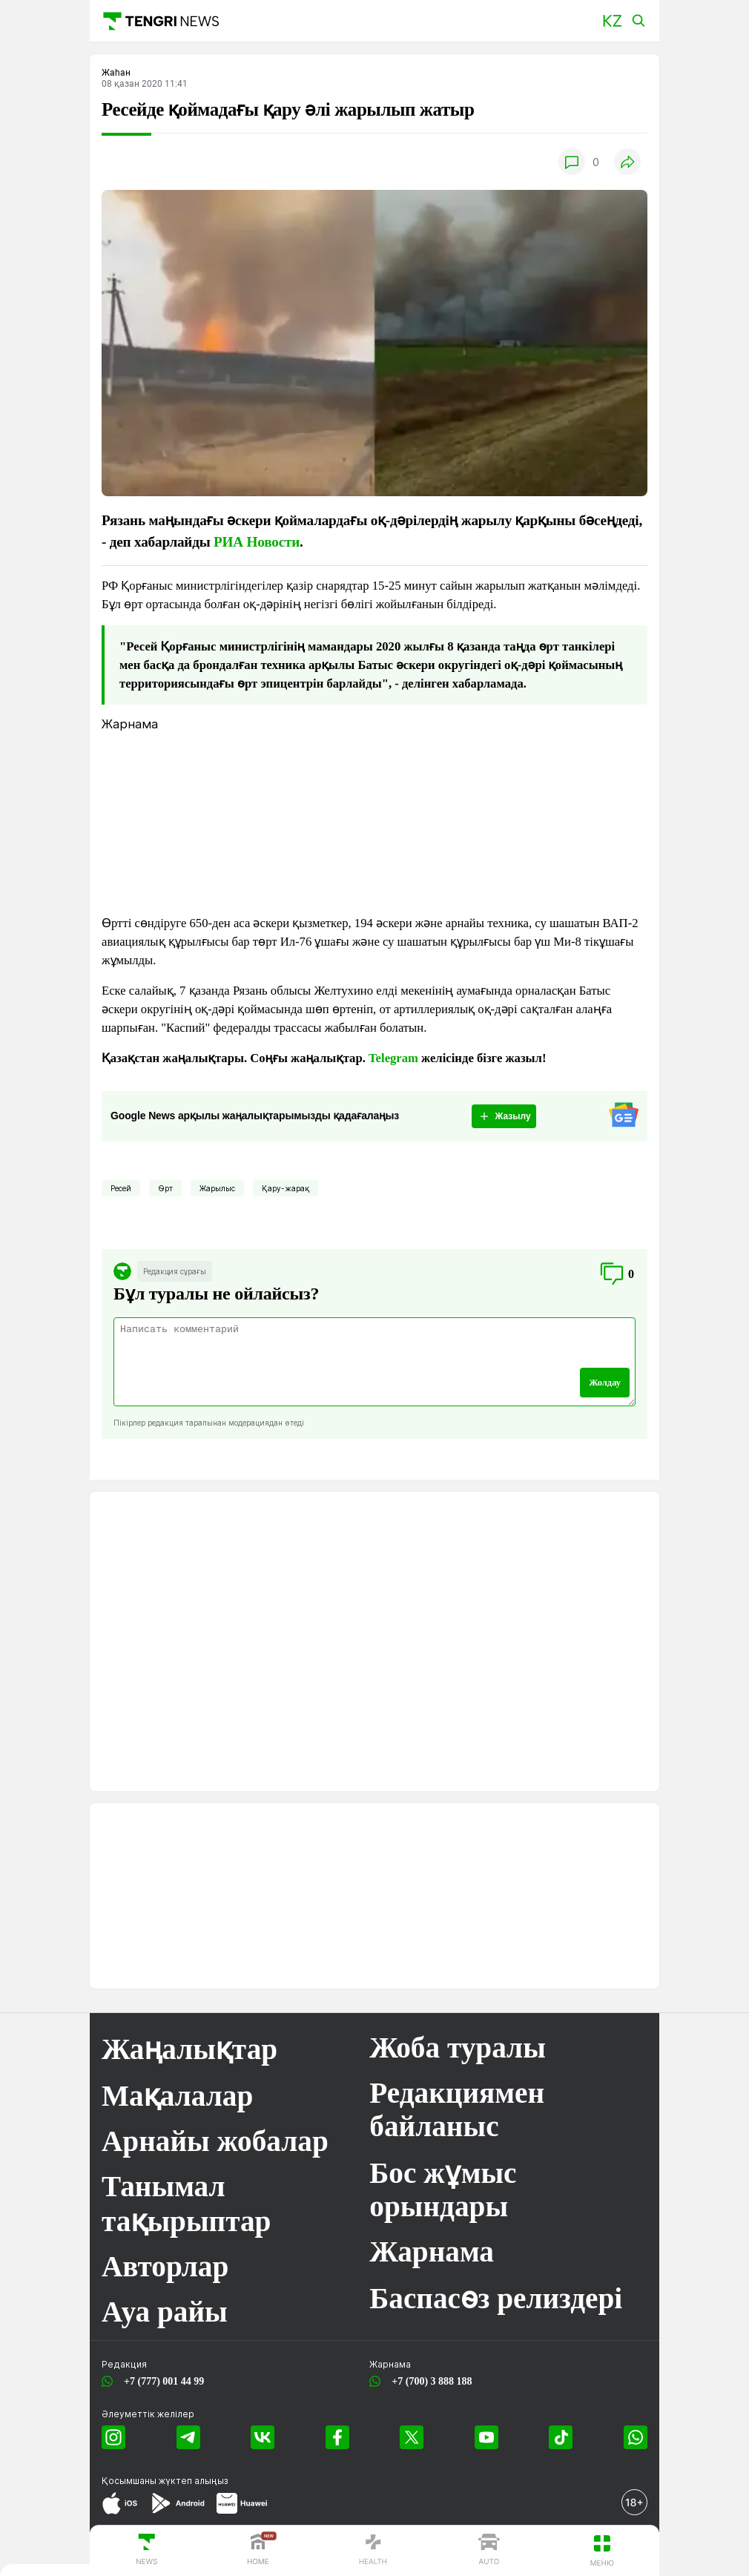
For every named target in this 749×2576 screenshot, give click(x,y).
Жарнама (431, 2251)
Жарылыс (217, 1188)
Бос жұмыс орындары (442, 2189)
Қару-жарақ (285, 1188)
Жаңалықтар (189, 2049)
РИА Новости (257, 542)
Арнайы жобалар (215, 2141)
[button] (612, 21)
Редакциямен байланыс (456, 2109)
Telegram (393, 1058)
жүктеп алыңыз (193, 2480)
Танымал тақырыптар (186, 2203)
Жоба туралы (457, 2047)
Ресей (120, 1188)
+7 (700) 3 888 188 (429, 2381)
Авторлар (165, 2266)
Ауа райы (165, 2312)
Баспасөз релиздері (495, 2298)
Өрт (165, 1188)
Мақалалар (177, 2096)
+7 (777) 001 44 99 (161, 2381)
